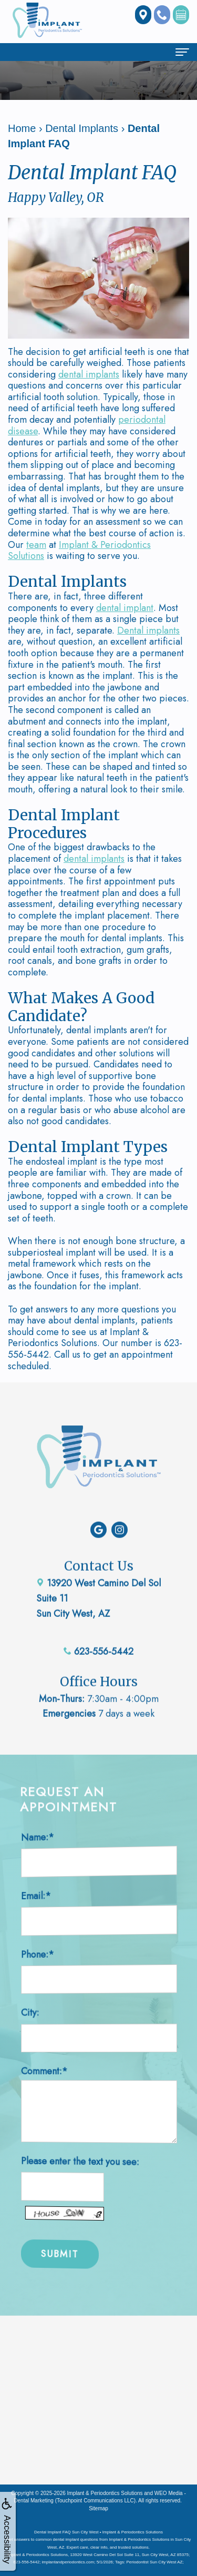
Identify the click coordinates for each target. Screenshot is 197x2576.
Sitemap (98, 2508)
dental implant (124, 608)
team (36, 545)
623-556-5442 (98, 1624)
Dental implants (148, 630)
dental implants (88, 374)
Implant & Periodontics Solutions (79, 550)
